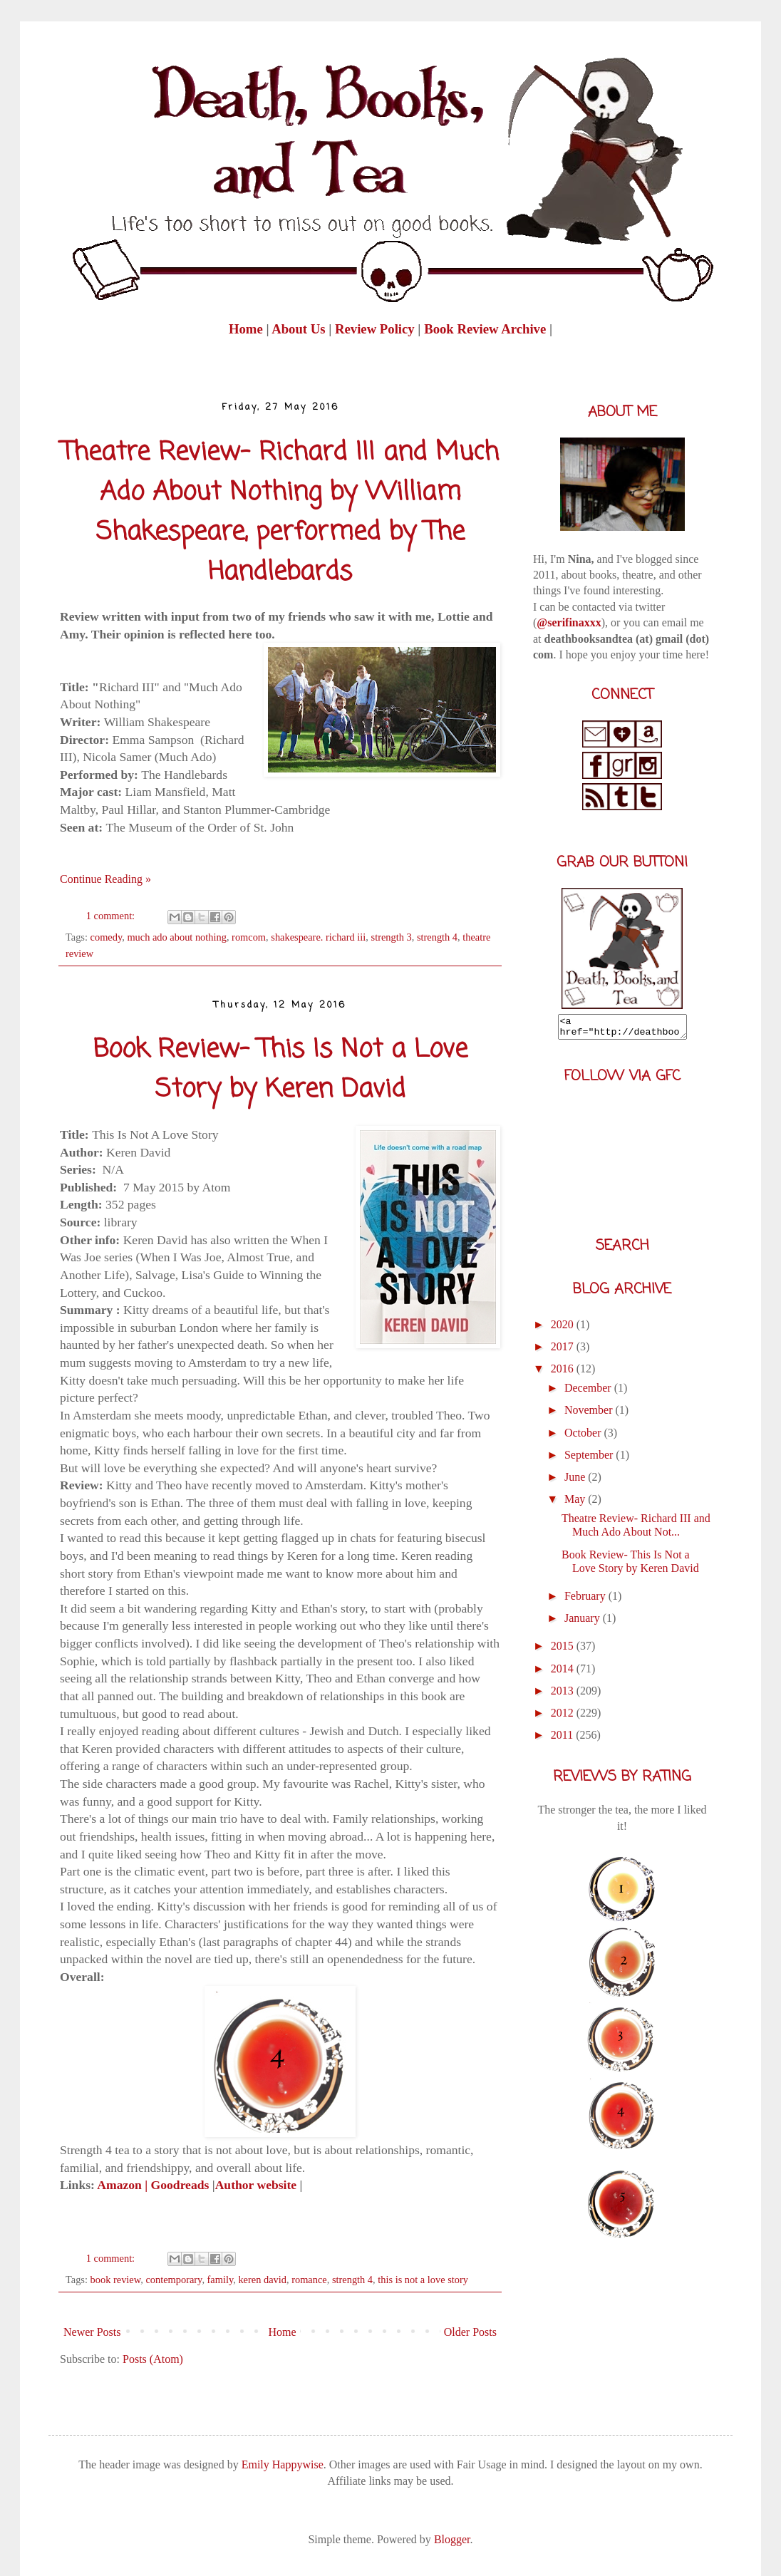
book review (115, 2279)
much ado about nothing (177, 937)
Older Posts (470, 2332)
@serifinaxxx (569, 622)
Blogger (452, 2539)
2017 (563, 1351)
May (576, 1503)
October (584, 1437)
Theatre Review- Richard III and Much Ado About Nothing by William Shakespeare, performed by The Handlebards (280, 512)
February (586, 1600)
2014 (563, 1673)
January (583, 1622)
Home (247, 328)
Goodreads (181, 2185)
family (220, 2279)
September (590, 1459)
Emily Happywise (281, 2464)
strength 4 (437, 937)
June (576, 1481)
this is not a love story (423, 2279)
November (590, 1414)
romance (309, 2279)
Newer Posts (91, 2332)
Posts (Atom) (153, 2359)
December (589, 1392)
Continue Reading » (105, 879)
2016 (563, 1373)
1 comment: (112, 915)
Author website (256, 2185)
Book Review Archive (485, 328)
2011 (563, 1739)
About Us (298, 328)
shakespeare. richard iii (318, 937)
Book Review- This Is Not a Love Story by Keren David (280, 1069)
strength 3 (391, 937)
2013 (563, 1695)
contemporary (173, 2279)
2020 (563, 1329)
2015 (563, 1650)
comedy (106, 937)
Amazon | (121, 2185)
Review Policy (376, 328)
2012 (563, 1717)
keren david (262, 2279)
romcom (249, 937)
